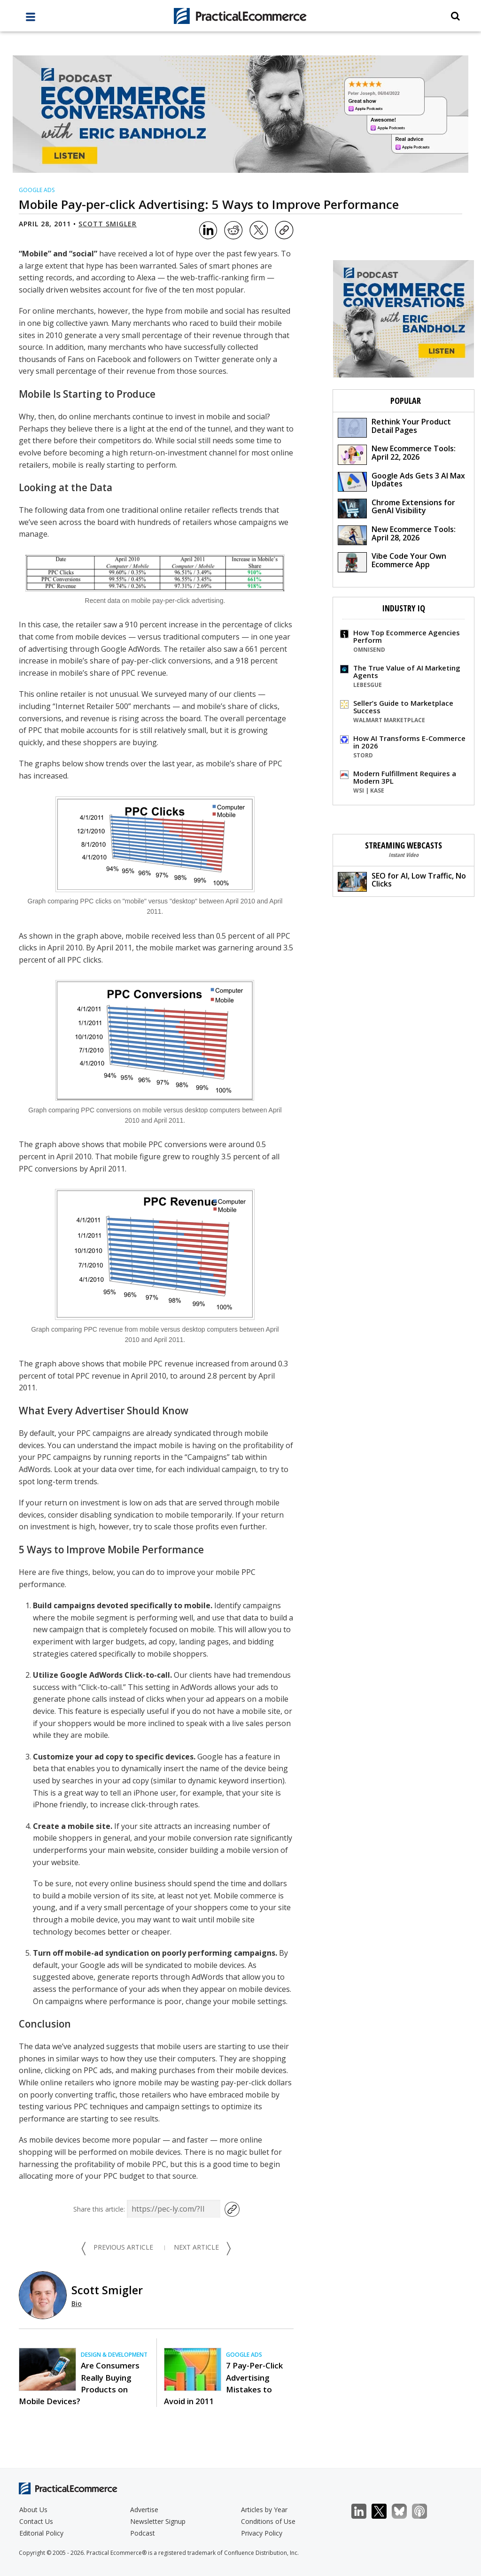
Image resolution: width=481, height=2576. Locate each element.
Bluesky (404, 2511)
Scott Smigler (107, 223)
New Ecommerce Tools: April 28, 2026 (397, 534)
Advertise (144, 2509)
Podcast (142, 2533)
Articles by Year (264, 2509)
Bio (76, 2303)
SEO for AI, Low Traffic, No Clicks (402, 881)
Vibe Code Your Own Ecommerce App (392, 561)
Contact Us (36, 2521)
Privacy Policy (261, 2533)
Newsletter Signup (158, 2521)
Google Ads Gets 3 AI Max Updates (401, 481)
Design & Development (114, 2355)
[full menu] (30, 19)
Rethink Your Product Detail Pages (394, 427)
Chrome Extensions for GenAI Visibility (396, 507)
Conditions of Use (268, 2521)
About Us (33, 2509)
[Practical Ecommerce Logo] (240, 16)
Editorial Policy (41, 2533)
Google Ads (36, 190)
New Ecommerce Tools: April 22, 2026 (397, 453)
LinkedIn (364, 2511)
